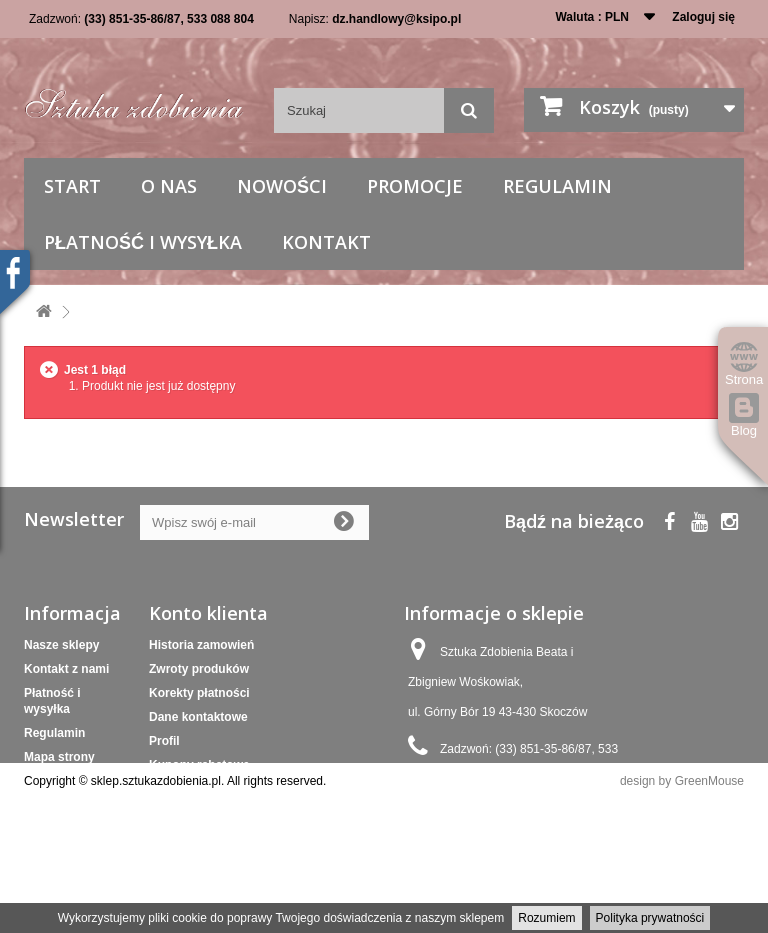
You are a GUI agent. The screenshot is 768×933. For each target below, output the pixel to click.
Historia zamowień (201, 645)
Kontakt (326, 242)
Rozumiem (546, 918)
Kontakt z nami (66, 669)
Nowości (282, 186)
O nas (169, 186)
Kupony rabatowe (199, 765)
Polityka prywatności (650, 918)
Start (72, 186)
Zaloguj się (703, 17)
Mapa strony (59, 757)
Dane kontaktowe (198, 717)
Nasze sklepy (61, 645)
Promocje (415, 186)
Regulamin (557, 186)
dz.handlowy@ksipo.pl (396, 19)
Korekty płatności (199, 693)
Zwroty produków (199, 669)
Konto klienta (208, 613)
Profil (164, 741)
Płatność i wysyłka (143, 242)
